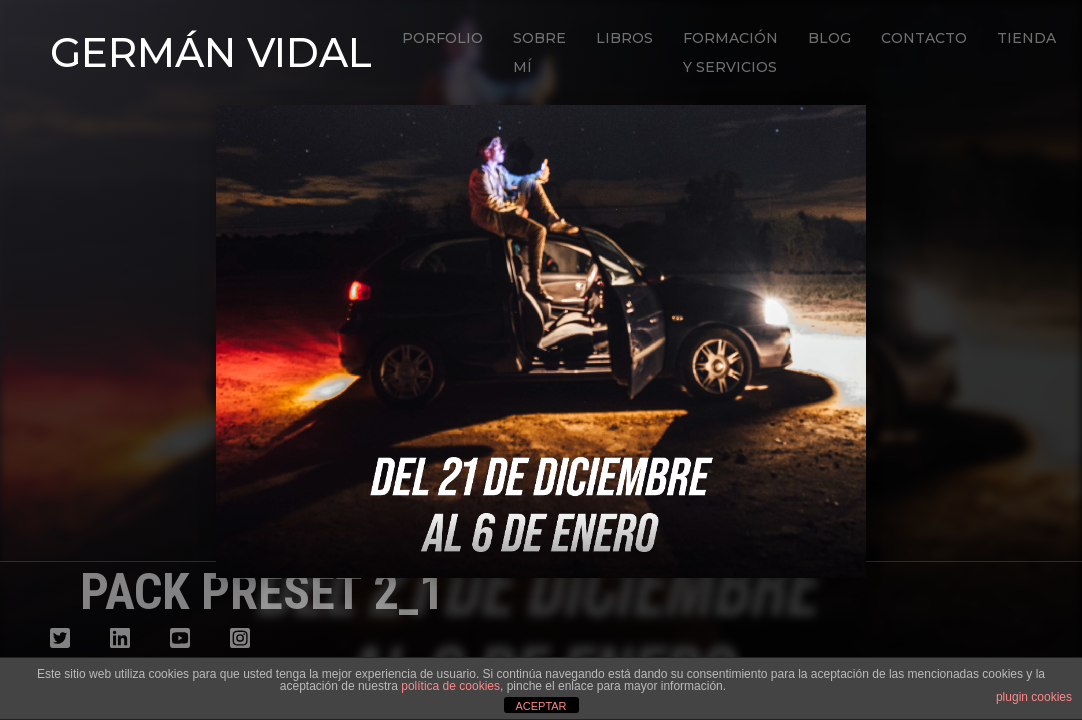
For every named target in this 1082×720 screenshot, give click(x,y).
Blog (829, 38)
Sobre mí (539, 52)
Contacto (924, 38)
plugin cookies (1034, 697)
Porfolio (442, 38)
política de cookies (450, 686)
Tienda (1026, 38)
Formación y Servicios (730, 52)
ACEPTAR (540, 706)
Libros (624, 38)
